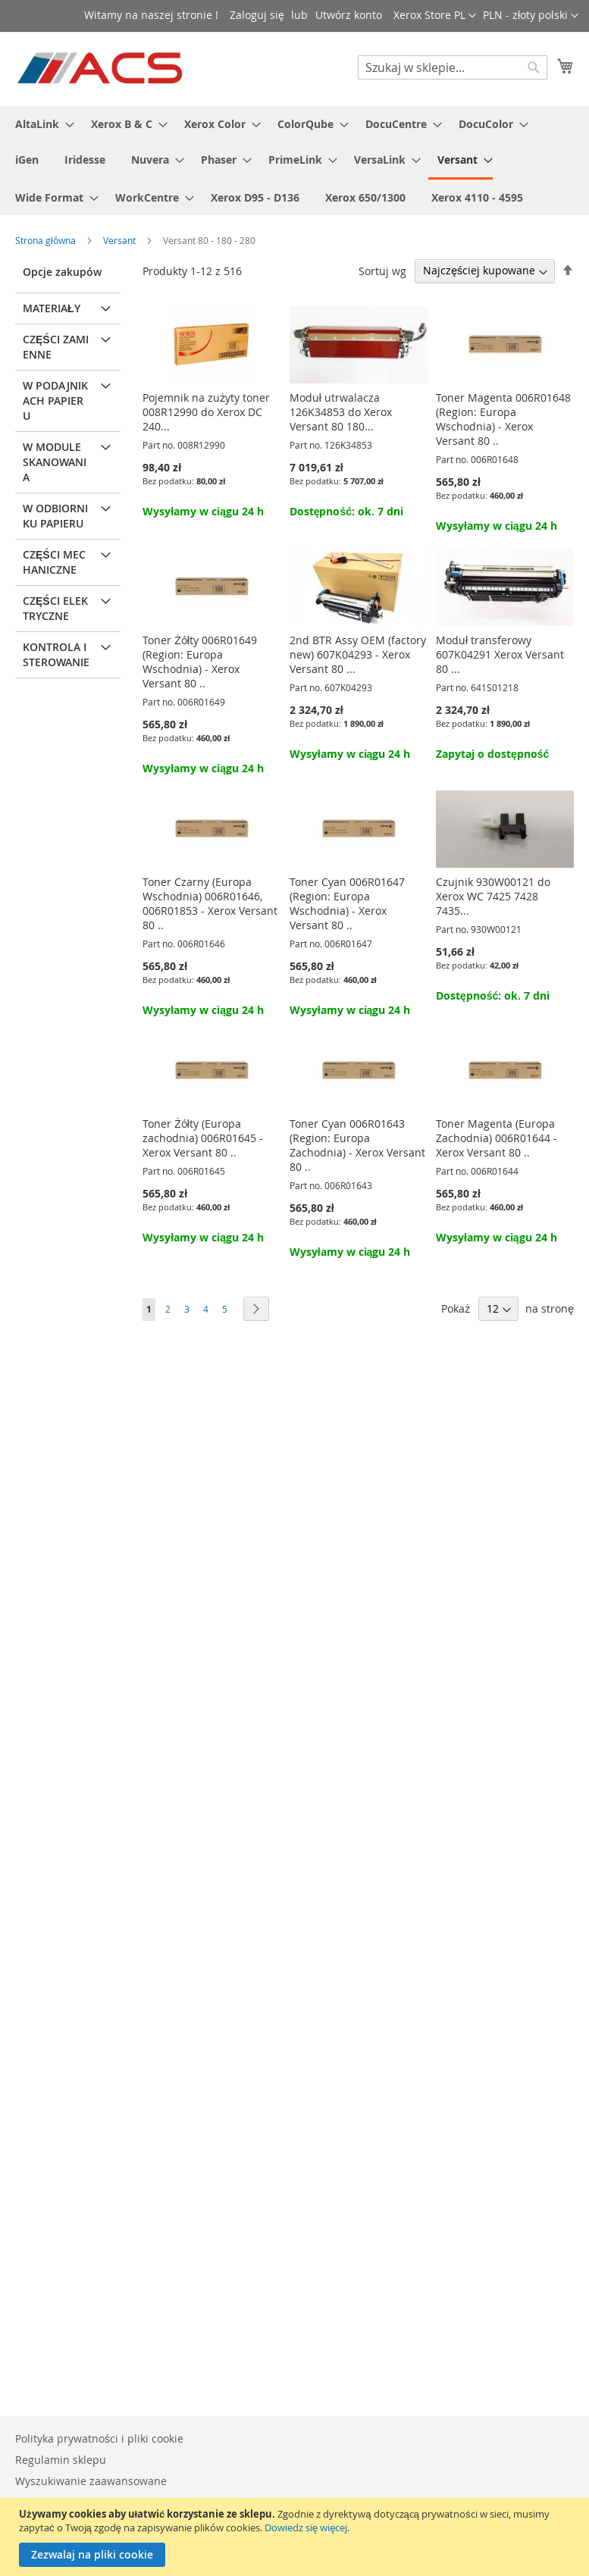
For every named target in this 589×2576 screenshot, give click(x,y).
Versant (120, 240)
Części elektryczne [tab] (55, 608)
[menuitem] (40, 124)
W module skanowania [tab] (54, 462)
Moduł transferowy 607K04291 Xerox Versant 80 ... (500, 654)
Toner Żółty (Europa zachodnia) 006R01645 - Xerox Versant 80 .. (203, 1138)
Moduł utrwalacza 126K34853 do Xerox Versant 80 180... (341, 412)
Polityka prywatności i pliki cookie (99, 2438)
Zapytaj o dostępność (492, 754)
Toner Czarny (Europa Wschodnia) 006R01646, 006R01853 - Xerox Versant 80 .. (210, 903)
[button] (530, 16)
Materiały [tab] (51, 308)
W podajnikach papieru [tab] (55, 400)
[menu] (294, 160)
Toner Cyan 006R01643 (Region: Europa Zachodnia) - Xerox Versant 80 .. (357, 1145)
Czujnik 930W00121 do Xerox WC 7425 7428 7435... (493, 896)
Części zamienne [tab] (56, 347)
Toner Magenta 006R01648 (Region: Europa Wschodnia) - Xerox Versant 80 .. (503, 419)
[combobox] (452, 67)
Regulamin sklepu (60, 2459)
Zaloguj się (257, 15)
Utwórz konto (348, 15)
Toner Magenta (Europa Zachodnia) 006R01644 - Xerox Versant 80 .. (496, 1138)
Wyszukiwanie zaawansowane (91, 2481)
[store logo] (101, 68)
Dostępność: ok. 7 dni (346, 511)
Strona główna (46, 240)
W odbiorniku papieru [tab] (55, 516)
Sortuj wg (382, 270)
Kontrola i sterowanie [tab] (56, 654)
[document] (296, 2537)
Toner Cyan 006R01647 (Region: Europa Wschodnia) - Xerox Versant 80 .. (347, 903)
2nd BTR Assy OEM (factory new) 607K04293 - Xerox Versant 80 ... (358, 654)
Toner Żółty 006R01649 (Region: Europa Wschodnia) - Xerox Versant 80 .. (200, 661)
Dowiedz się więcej (306, 2527)
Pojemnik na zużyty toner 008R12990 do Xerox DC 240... (206, 412)
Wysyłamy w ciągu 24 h (203, 511)
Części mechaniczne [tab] (54, 562)
